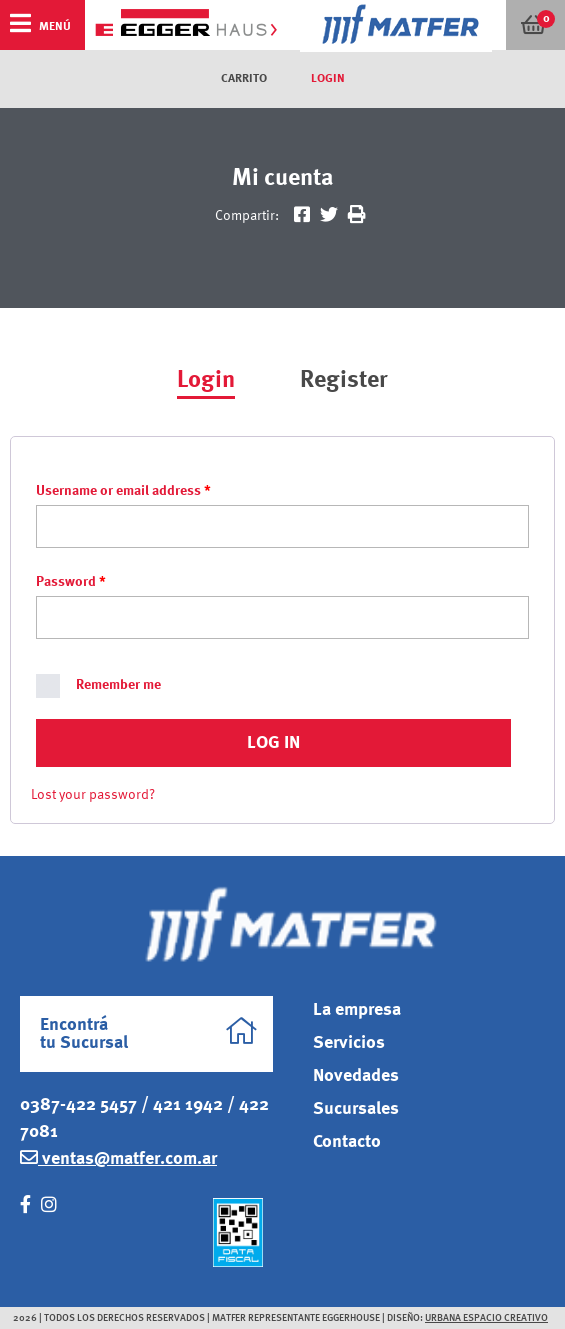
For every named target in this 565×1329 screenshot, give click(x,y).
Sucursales (356, 1109)
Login (328, 79)
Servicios (349, 1043)
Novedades (356, 1076)
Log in (273, 743)
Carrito (244, 79)
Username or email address (123, 491)
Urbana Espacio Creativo (486, 1318)
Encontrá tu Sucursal (149, 1034)
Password (71, 582)
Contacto (347, 1142)
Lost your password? (93, 795)
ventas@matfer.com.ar (118, 1158)
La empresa (357, 1010)
